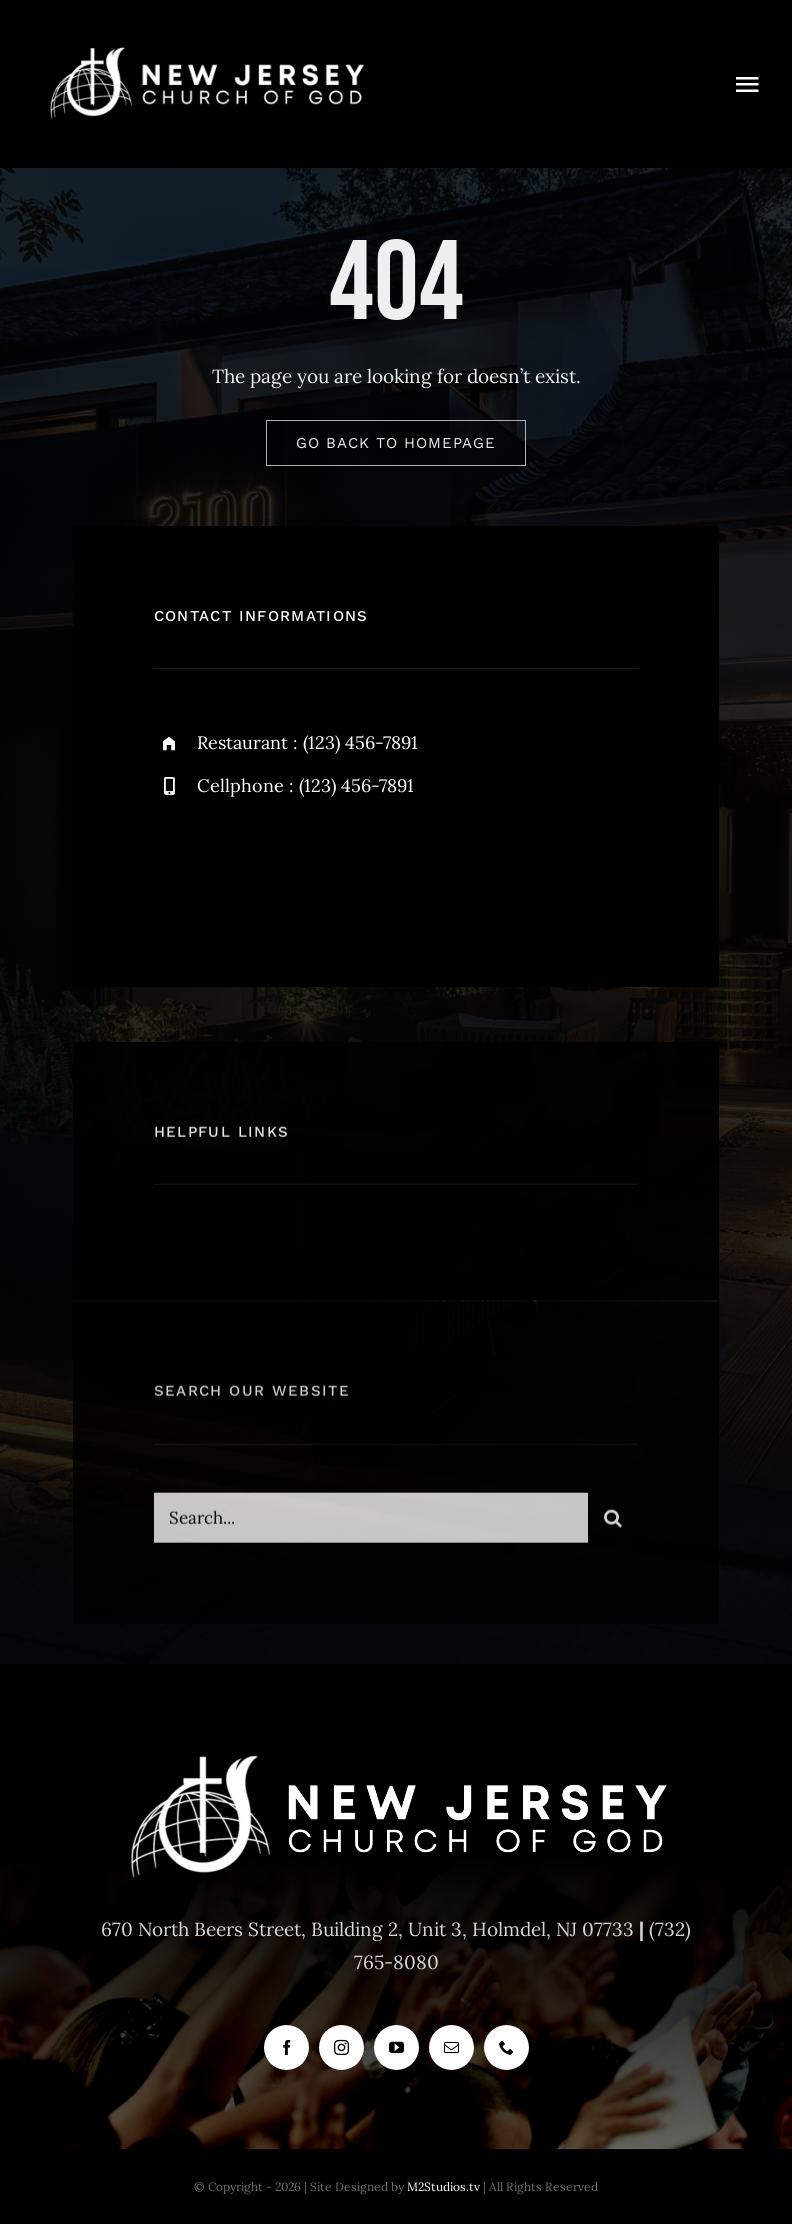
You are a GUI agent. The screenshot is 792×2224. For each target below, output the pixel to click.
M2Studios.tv (443, 2186)
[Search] (613, 1528)
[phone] (506, 2047)
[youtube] (396, 2047)
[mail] (451, 2047)
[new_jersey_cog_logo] (205, 49)
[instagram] (286, 870)
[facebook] (176, 870)
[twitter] (231, 870)
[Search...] (371, 1528)
